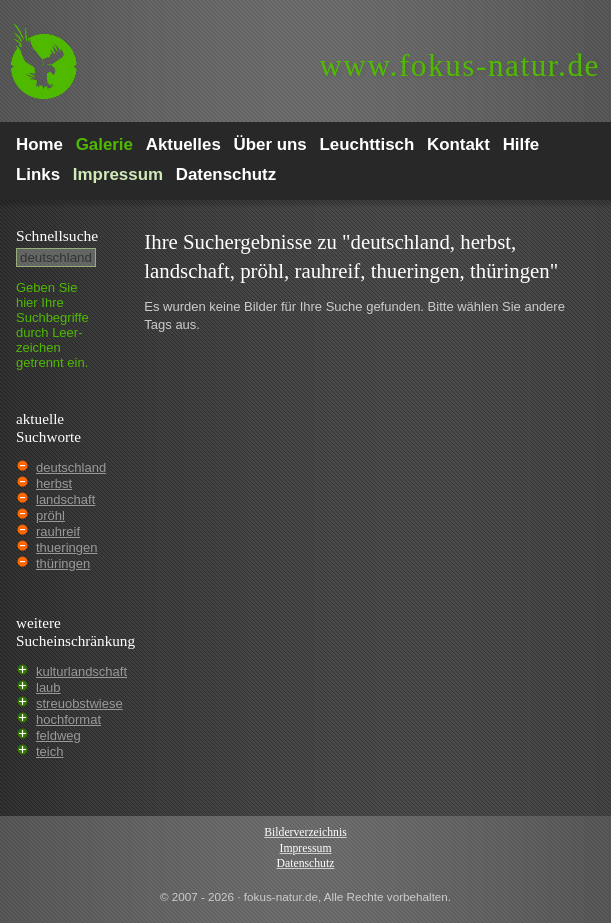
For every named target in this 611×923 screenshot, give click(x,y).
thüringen (63, 563)
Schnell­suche (57, 235)
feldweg (58, 735)
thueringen (66, 547)
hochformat (68, 719)
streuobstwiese (79, 703)
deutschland (71, 467)
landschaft (65, 499)
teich (49, 751)
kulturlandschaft (81, 671)
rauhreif (58, 531)
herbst (54, 483)
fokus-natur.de (459, 65)
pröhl (50, 515)
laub (48, 687)
